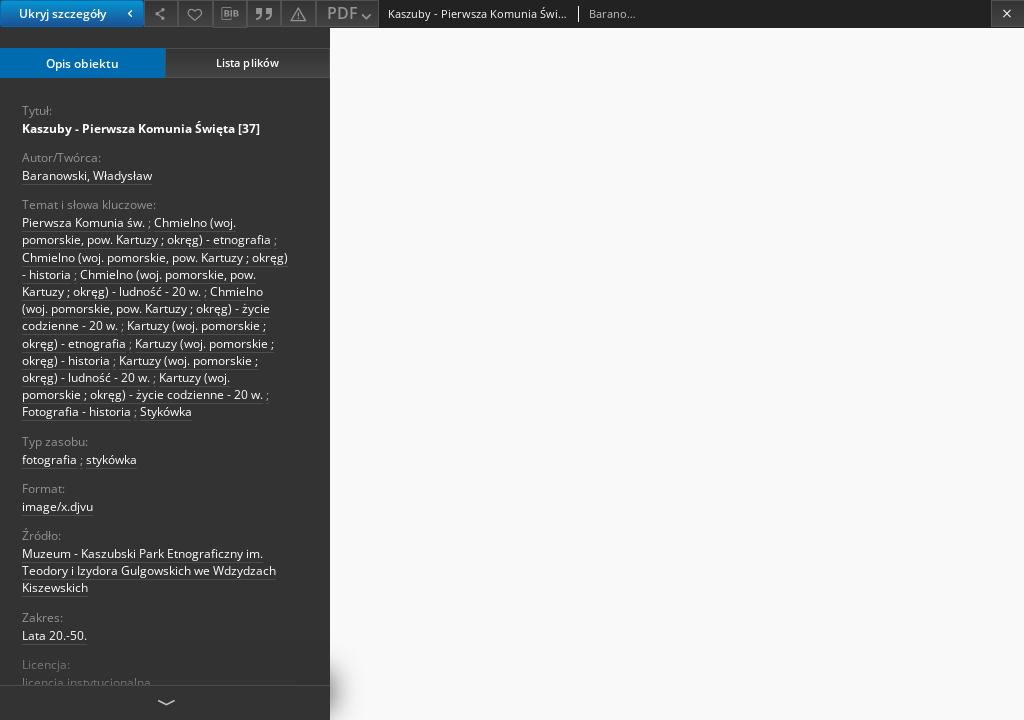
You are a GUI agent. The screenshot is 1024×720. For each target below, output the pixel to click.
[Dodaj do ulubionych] (195, 13)
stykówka (111, 459)
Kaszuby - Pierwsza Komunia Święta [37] (141, 128)
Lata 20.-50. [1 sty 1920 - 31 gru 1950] (54, 635)
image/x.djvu (57, 506)
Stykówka (166, 411)
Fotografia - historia (76, 411)
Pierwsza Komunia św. (83, 222)
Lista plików (247, 62)
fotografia (49, 459)
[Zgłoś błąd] (298, 13)
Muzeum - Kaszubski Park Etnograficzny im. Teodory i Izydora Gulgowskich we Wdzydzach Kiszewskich (149, 570)
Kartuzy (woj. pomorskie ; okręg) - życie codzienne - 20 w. (142, 386)
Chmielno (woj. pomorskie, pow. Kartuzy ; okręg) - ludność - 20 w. (139, 283)
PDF (351, 14)
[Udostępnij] (161, 13)
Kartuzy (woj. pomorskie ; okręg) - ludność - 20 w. (140, 369)
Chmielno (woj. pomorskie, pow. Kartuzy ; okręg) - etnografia (146, 231)
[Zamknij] (1007, 13)
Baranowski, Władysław (87, 175)
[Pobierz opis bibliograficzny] (230, 14)
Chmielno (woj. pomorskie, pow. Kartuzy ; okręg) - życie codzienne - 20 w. (146, 308)
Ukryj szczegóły (78, 13)
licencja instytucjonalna (86, 682)
